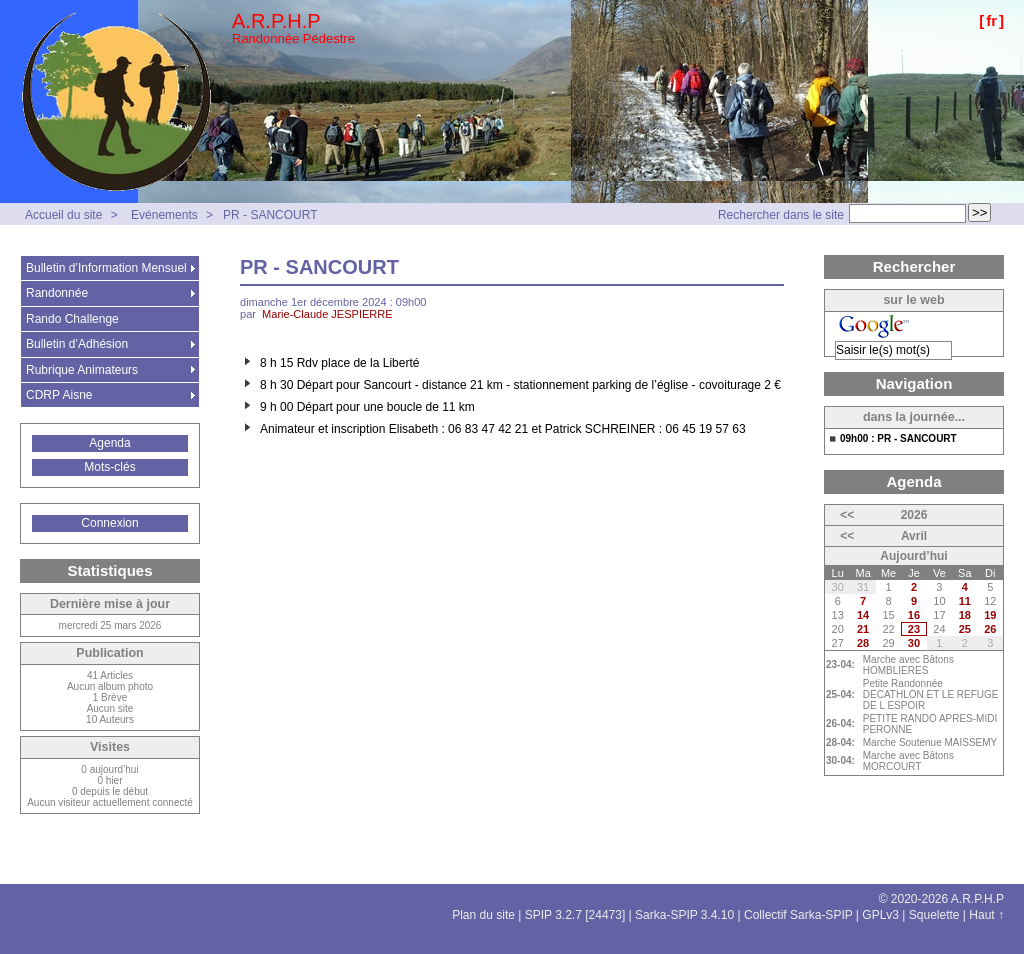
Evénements (164, 215)
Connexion (109, 523)
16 (914, 615)
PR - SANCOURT (270, 215)
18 (965, 615)
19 (990, 615)
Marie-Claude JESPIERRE (327, 314)
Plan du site (483, 915)
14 (863, 615)
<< (847, 515)
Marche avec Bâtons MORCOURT (908, 761)
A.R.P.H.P (276, 21)
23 (914, 629)
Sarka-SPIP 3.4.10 (684, 915)
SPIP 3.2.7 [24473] (575, 915)
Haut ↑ (986, 915)
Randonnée (57, 293)
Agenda (109, 443)
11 (965, 601)
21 (863, 629)
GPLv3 (880, 915)
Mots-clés (109, 467)
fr (991, 20)
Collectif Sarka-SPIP (798, 915)
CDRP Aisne (59, 395)
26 (990, 629)
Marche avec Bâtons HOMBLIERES (908, 665)
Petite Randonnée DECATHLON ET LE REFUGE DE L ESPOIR (931, 694)
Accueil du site (63, 215)
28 (863, 643)
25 (965, 629)
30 (914, 643)
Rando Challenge (72, 319)
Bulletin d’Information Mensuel (106, 268)
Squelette (934, 915)
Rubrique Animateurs (82, 370)
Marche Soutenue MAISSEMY (930, 742)
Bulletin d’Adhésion (77, 344)
